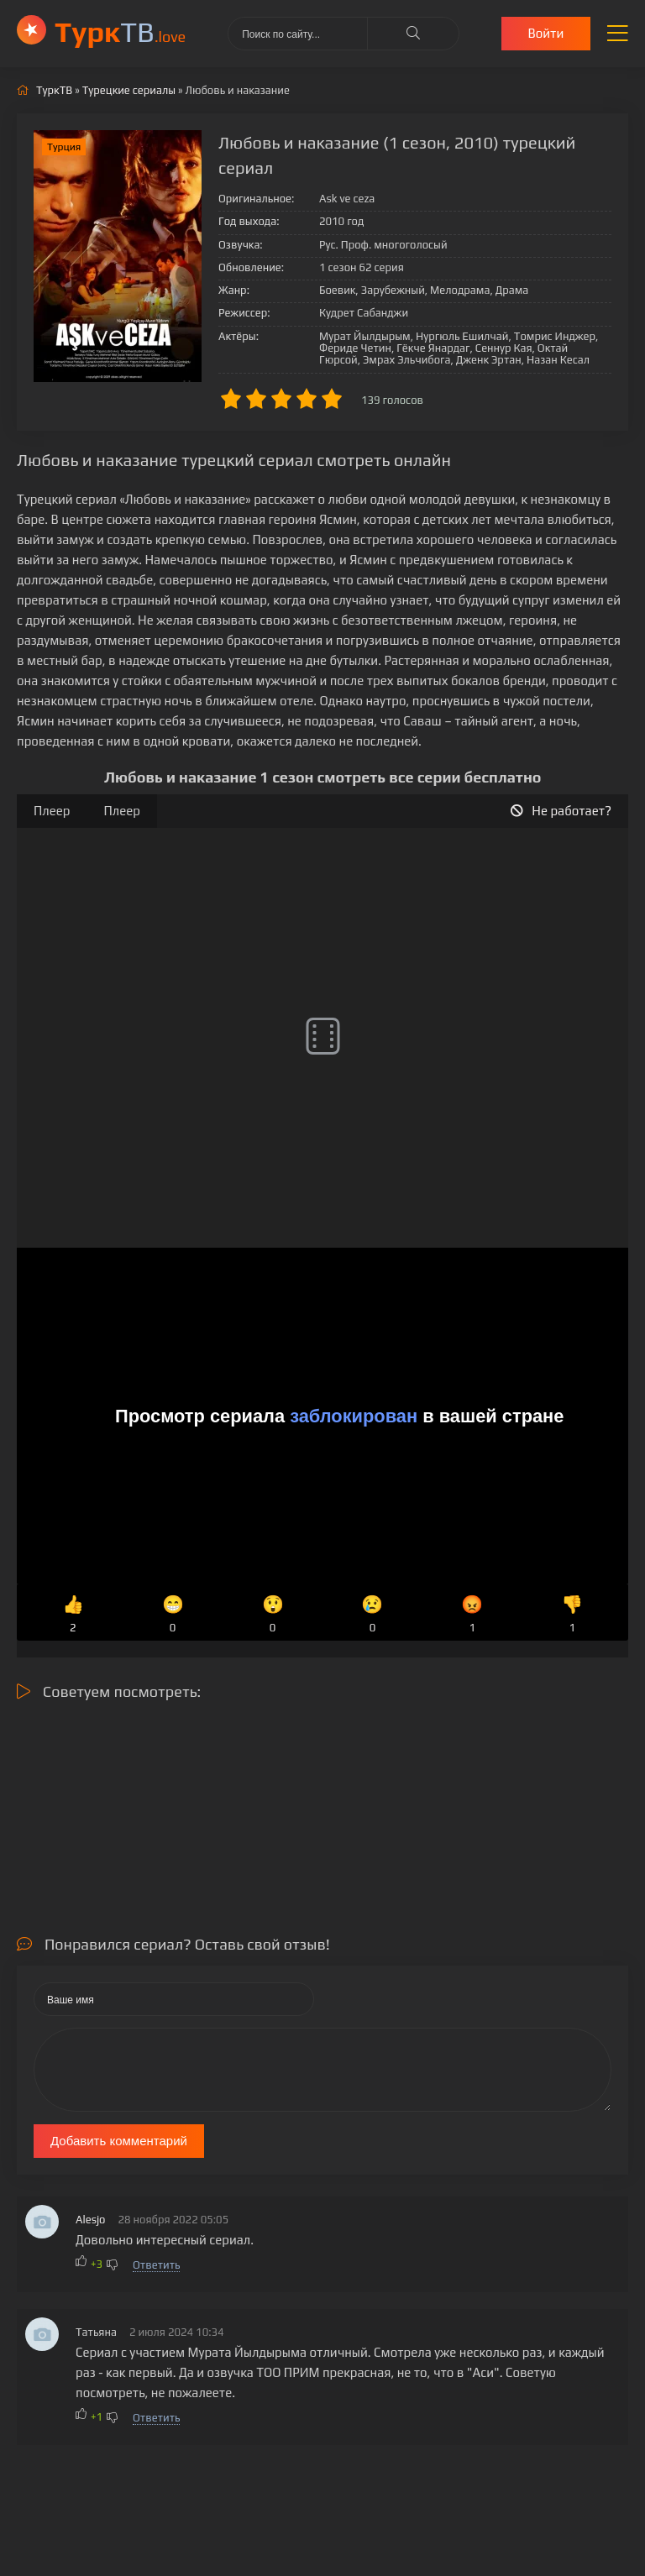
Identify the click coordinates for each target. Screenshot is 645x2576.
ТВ (120, 31)
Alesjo (91, 2219)
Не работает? (561, 811)
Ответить (156, 2265)
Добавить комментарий (118, 2141)
